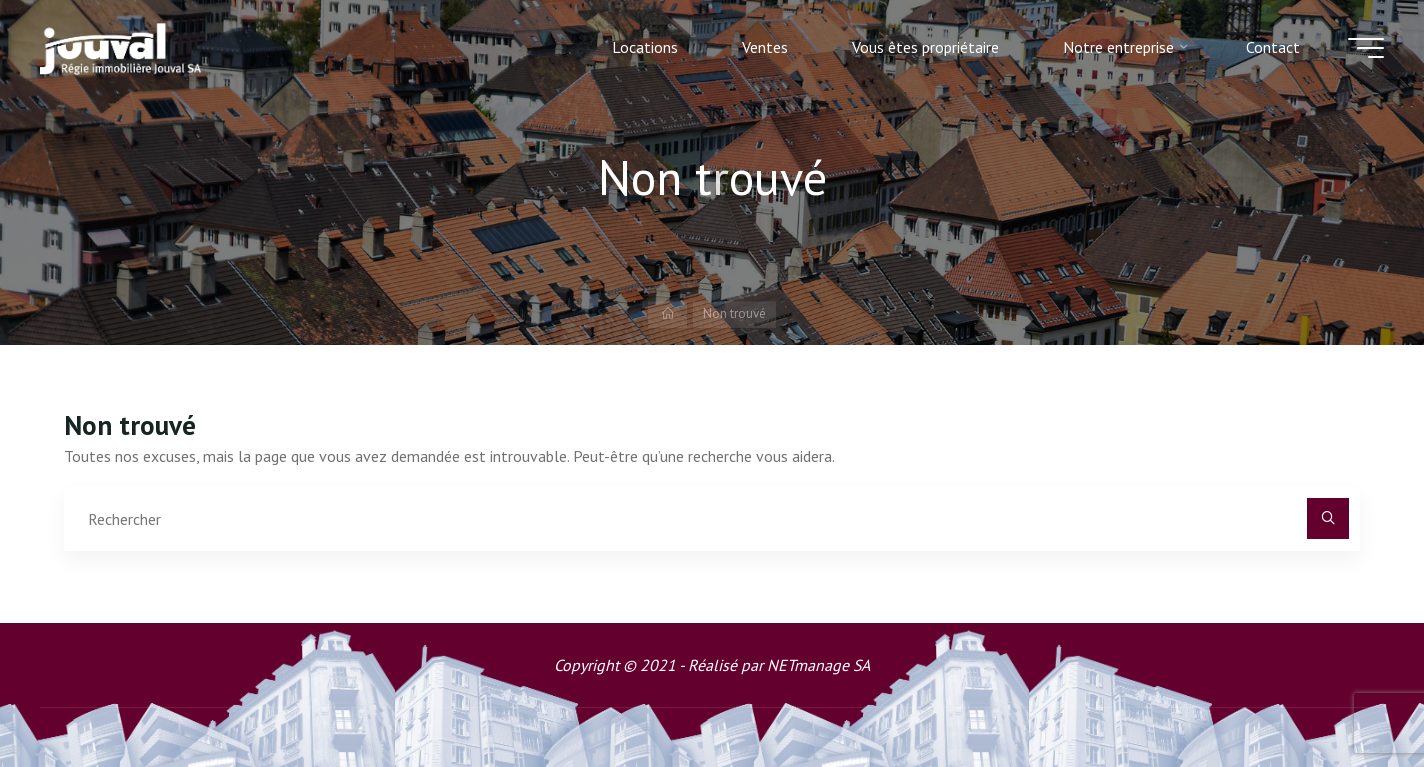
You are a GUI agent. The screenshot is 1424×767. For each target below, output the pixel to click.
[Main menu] (1366, 48)
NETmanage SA (818, 665)
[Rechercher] (1328, 519)
